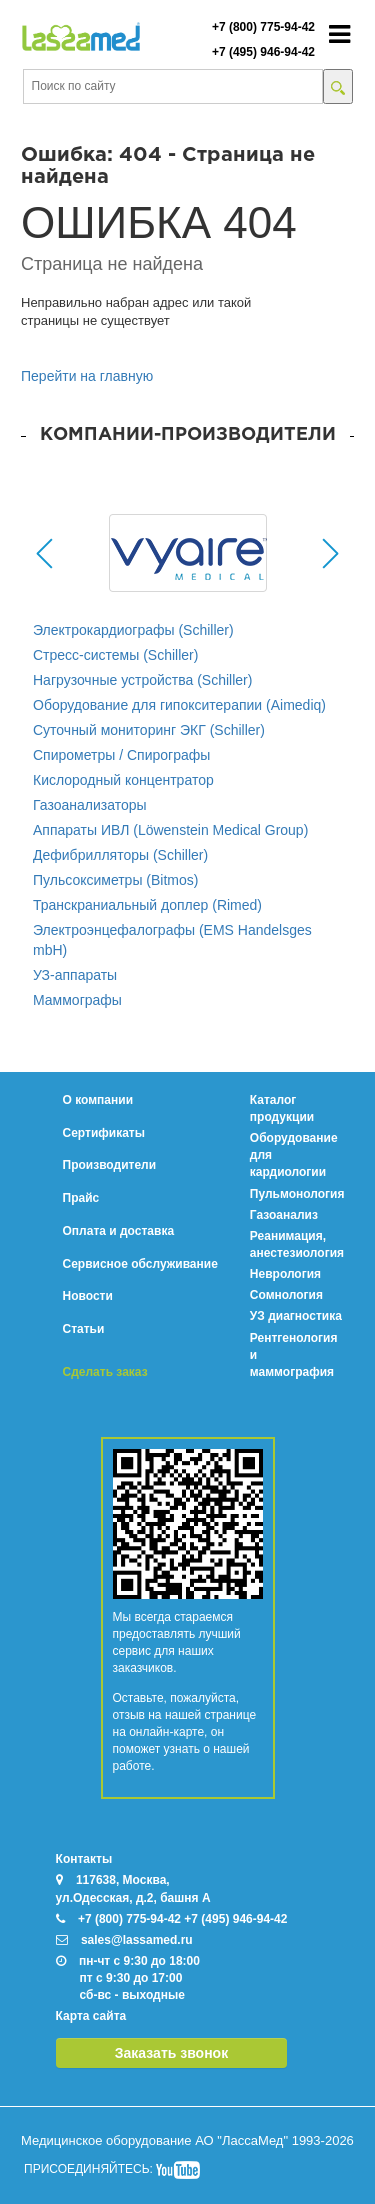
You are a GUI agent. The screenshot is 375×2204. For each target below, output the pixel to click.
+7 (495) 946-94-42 (263, 52)
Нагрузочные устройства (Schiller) (142, 680)
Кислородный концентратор (123, 780)
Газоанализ (284, 1215)
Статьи (84, 1329)
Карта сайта (91, 2016)
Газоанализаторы (90, 805)
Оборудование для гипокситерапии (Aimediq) (179, 705)
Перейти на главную (87, 376)
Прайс (81, 1198)
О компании (98, 1100)
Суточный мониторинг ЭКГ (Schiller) (149, 730)
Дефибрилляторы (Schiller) (120, 855)
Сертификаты (104, 1133)
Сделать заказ (105, 1372)
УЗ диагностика (296, 1316)
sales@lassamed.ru (137, 1940)
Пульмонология (297, 1194)
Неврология (285, 1274)
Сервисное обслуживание (140, 1264)
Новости (88, 1296)
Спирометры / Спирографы (121, 755)
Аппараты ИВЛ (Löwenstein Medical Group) (170, 830)
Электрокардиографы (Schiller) (133, 630)
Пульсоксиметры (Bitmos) (115, 880)
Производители (110, 1165)
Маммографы (77, 1000)
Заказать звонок (171, 2053)
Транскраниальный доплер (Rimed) (147, 905)
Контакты (84, 1859)
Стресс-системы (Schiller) (115, 655)
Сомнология (286, 1295)
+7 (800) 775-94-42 (263, 27)
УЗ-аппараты (75, 975)
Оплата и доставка (119, 1231)
